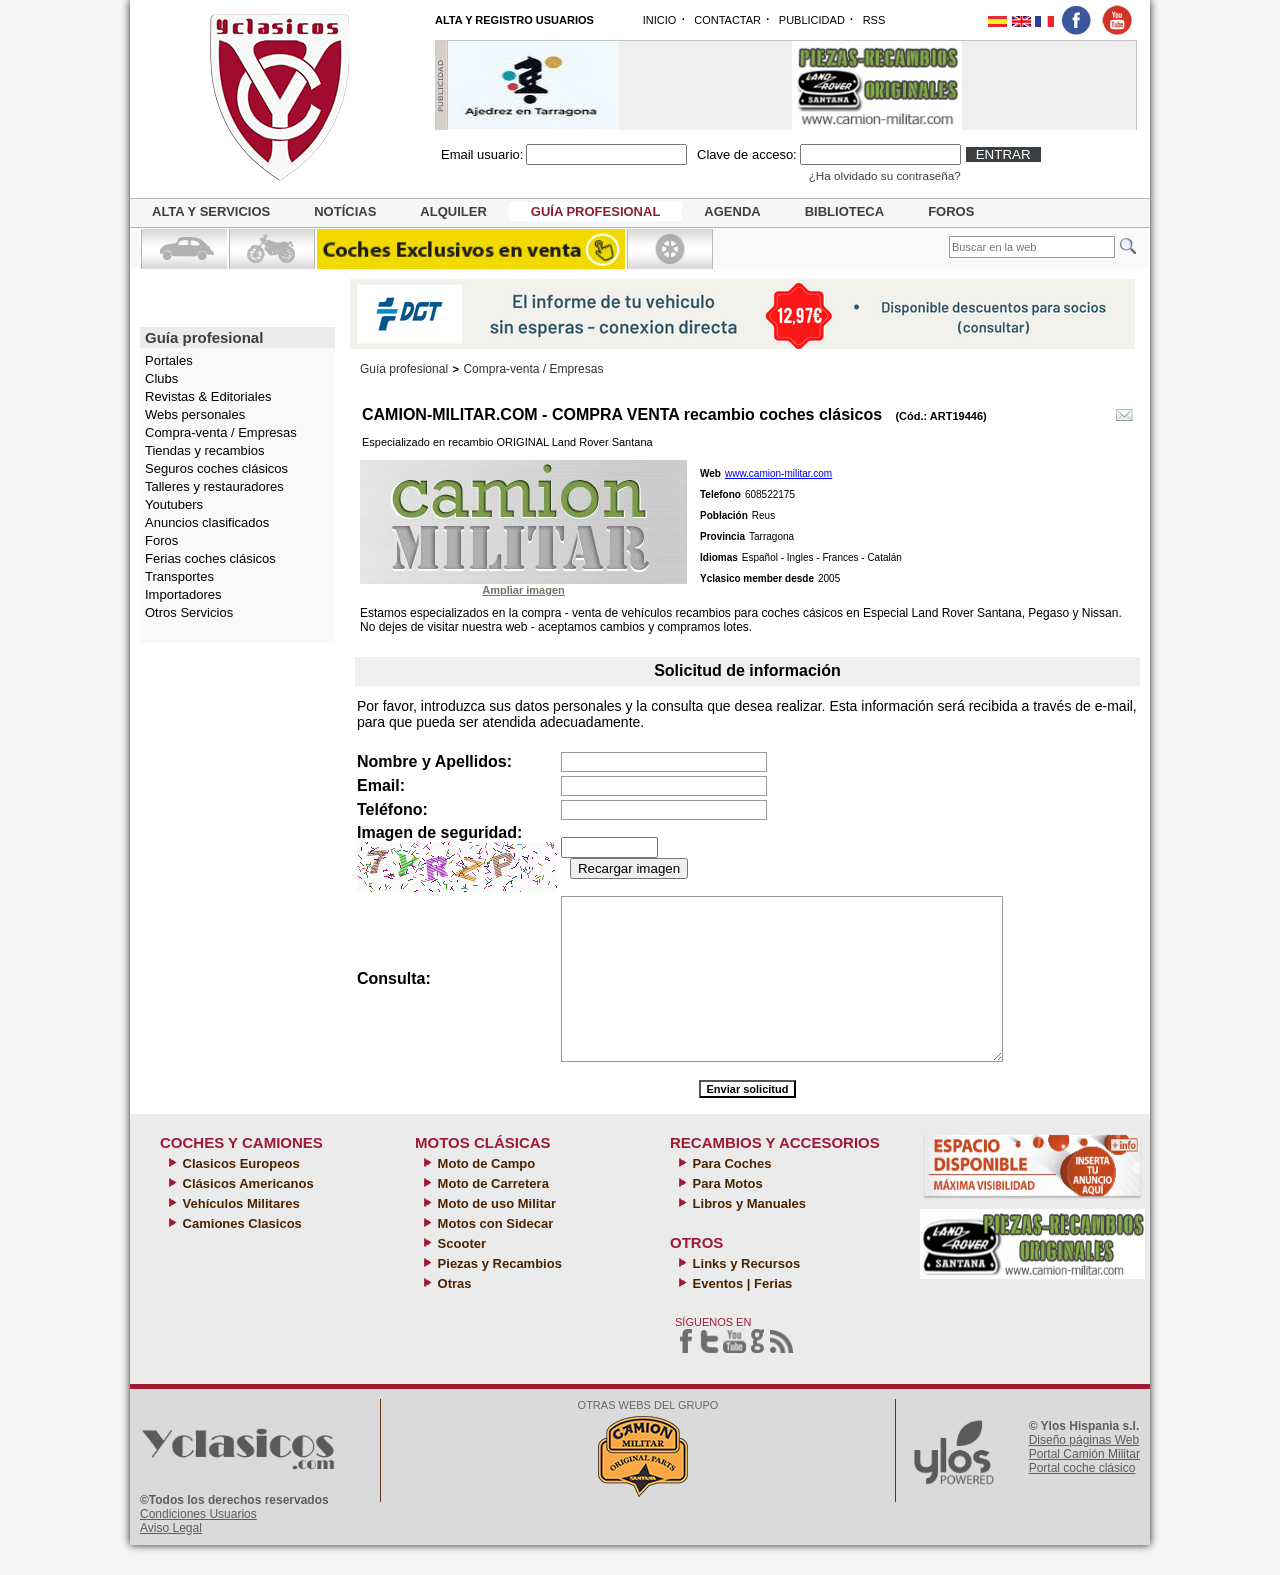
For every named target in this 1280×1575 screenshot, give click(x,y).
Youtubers (174, 504)
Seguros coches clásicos (216, 468)
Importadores (183, 594)
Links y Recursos (744, 1293)
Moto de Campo (484, 1193)
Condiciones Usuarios (198, 1544)
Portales (169, 360)
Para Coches (730, 1193)
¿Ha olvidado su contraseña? (885, 175)
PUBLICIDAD (812, 20)
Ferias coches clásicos (210, 558)
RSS (874, 20)
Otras (453, 1313)
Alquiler (453, 211)
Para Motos (726, 1213)
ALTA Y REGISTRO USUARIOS (514, 20)
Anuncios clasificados (207, 522)
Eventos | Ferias (740, 1313)
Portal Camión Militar (1084, 1484)
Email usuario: (482, 154)
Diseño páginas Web (1084, 1470)
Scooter (460, 1273)
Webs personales (195, 414)
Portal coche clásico (1082, 1498)
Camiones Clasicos (240, 1253)
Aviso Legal (171, 1558)
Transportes (179, 576)
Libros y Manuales (747, 1233)
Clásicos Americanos (246, 1213)
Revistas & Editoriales (208, 396)
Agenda (732, 211)
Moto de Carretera (491, 1213)
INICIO (660, 20)
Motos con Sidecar (493, 1253)
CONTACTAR (727, 20)
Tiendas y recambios (204, 450)
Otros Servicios (189, 612)
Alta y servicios (211, 211)
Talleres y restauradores (214, 486)
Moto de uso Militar (495, 1233)
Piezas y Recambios (498, 1293)
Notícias (345, 211)
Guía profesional (596, 211)
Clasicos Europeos (239, 1193)
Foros (951, 211)
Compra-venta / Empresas (221, 432)
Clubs (161, 378)
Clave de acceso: (747, 154)
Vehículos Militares (239, 1233)
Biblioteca (844, 211)
